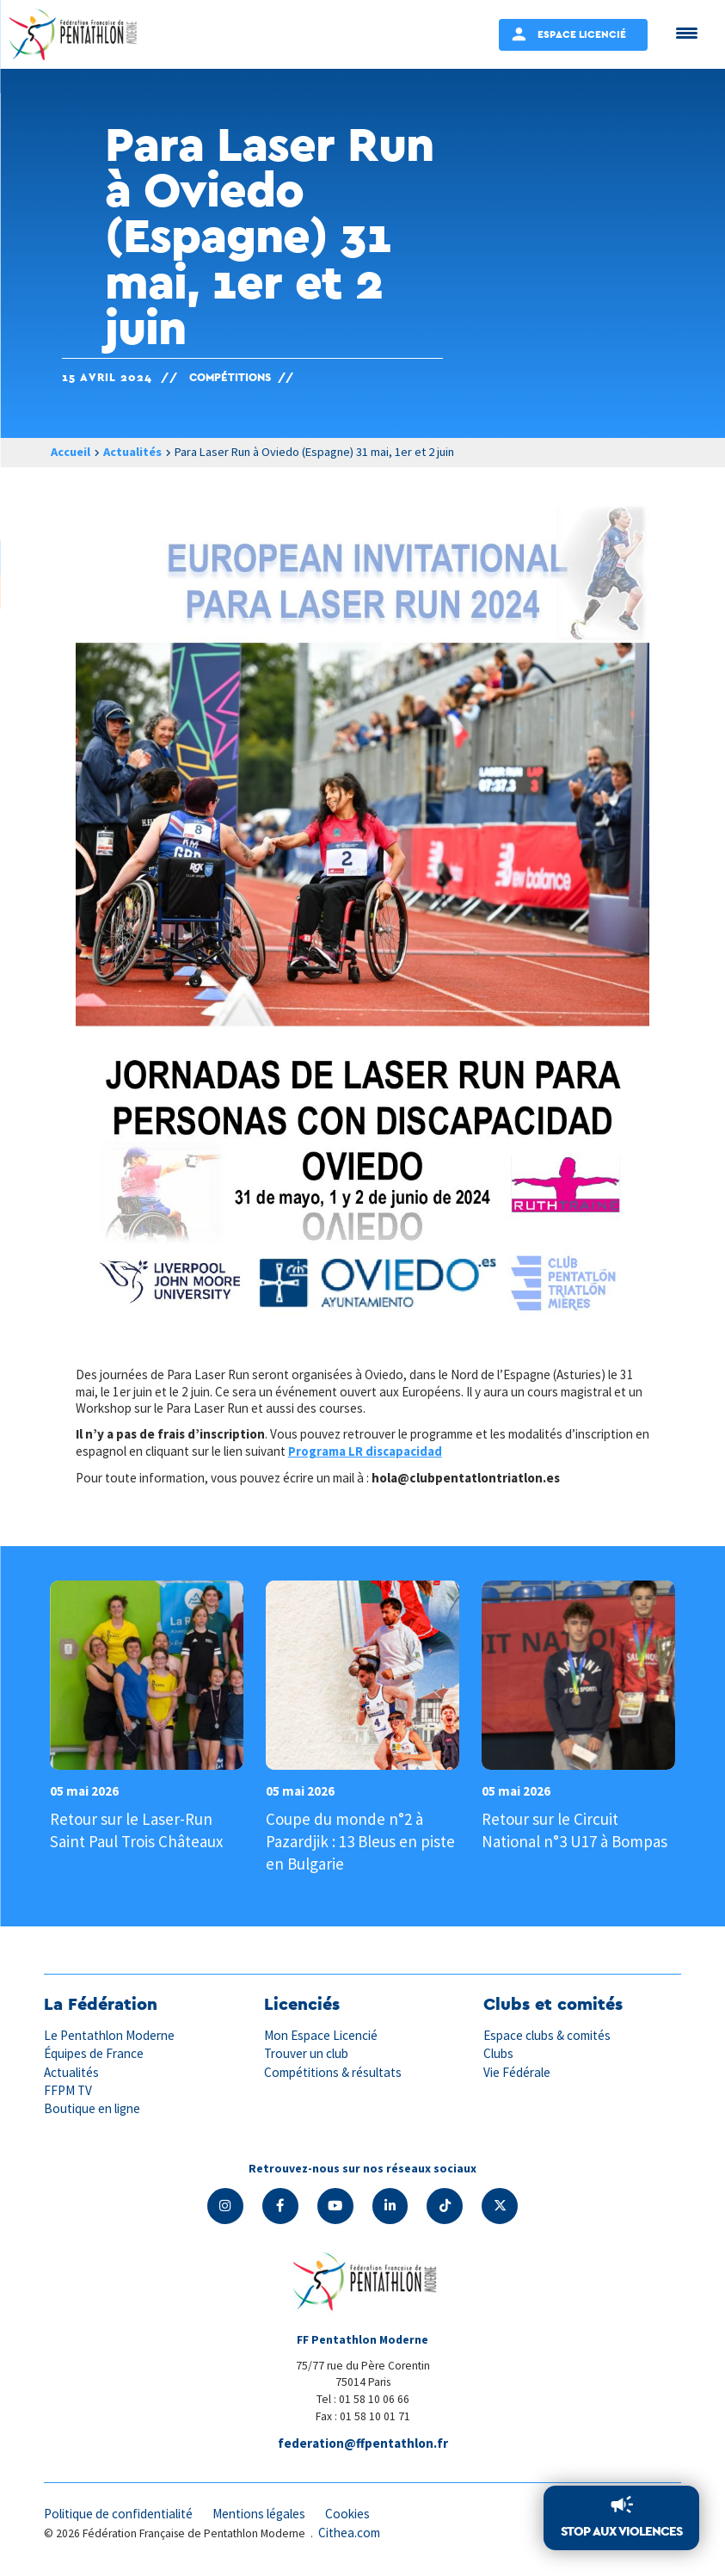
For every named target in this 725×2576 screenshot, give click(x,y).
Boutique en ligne (92, 2107)
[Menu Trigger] (686, 32)
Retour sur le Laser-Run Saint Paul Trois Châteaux (136, 1829)
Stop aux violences (621, 2531)
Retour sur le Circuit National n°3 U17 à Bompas (574, 1829)
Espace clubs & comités (547, 2034)
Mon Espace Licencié (321, 2034)
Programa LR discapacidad (366, 1451)
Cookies (347, 2513)
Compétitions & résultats (333, 2071)
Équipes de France (94, 2052)
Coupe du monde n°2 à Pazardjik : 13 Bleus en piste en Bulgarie (360, 1840)
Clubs (498, 2052)
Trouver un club (306, 2052)
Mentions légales (258, 2513)
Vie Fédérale (516, 2071)
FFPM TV (68, 2089)
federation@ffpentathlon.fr (363, 2442)
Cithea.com (349, 2532)
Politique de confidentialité (118, 2513)
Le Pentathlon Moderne (109, 2034)
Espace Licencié (582, 34)
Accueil (70, 451)
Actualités (132, 451)
